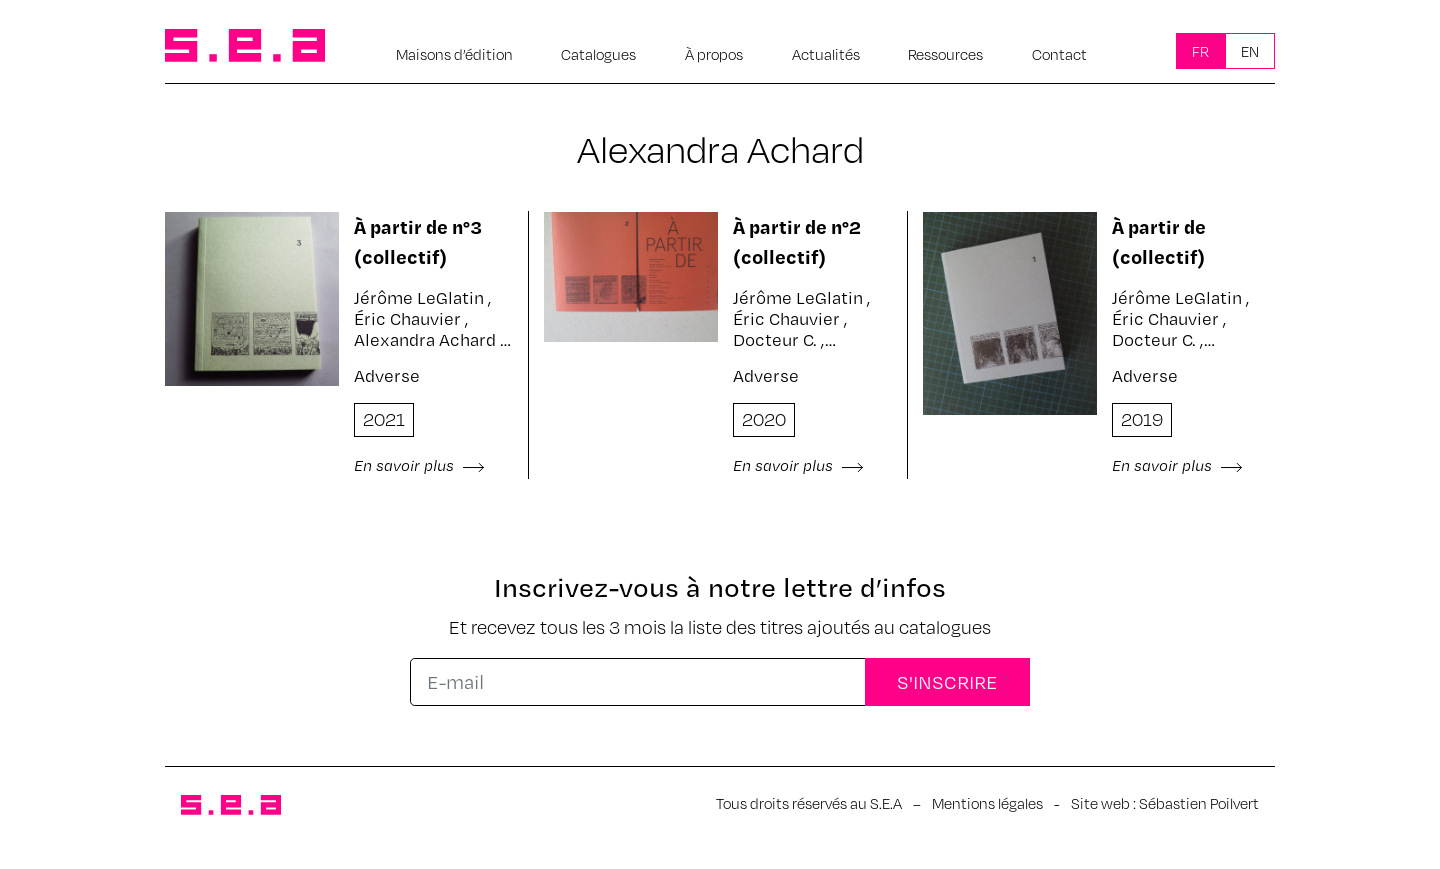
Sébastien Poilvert (1199, 803)
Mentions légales (987, 803)
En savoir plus (419, 465)
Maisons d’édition (454, 54)
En (1250, 51)
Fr (1200, 51)
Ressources (945, 54)
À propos (714, 54)
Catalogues (598, 54)
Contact (1059, 54)
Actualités (826, 54)
